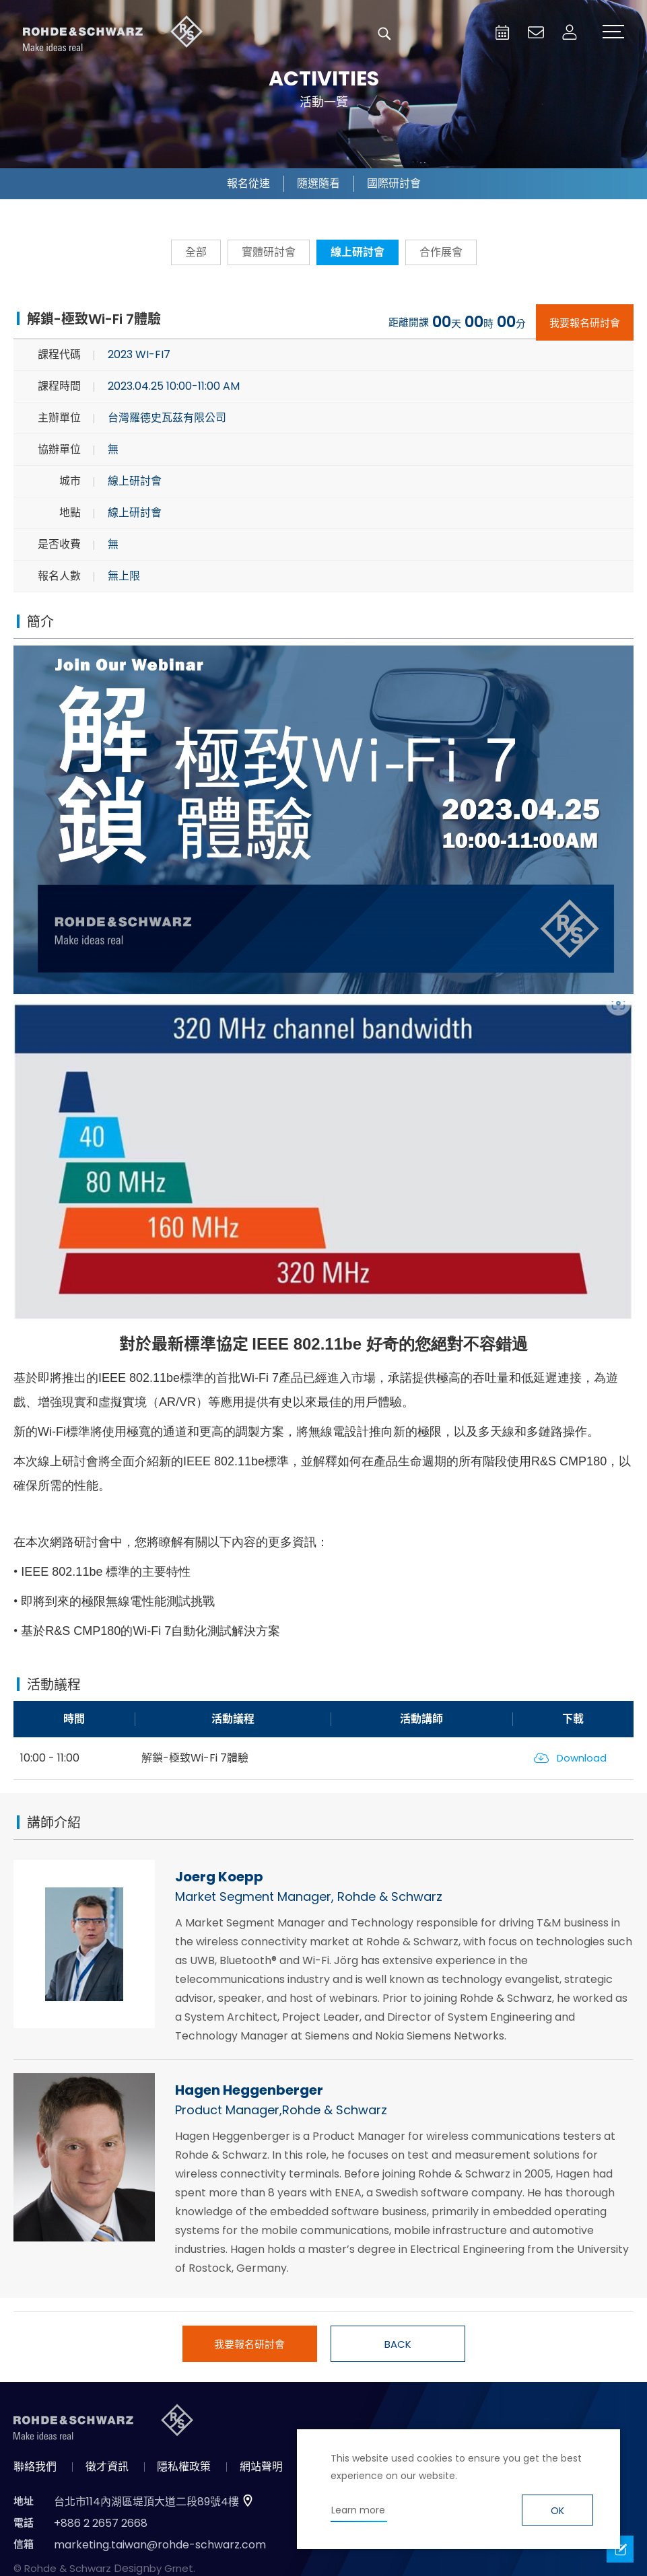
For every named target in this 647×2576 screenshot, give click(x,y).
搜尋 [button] (384, 33)
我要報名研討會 (584, 323)
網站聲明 (261, 2466)
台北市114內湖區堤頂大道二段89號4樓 (146, 2501)
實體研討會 (269, 252)
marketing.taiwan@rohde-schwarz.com (160, 2544)
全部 (196, 252)
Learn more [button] (358, 2510)
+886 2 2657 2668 (100, 2523)
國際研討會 (394, 183)
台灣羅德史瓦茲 (113, 33)
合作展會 (441, 252)
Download (582, 1758)
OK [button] (557, 2510)
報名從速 (248, 183)
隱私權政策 (184, 2466)
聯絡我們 (35, 2466)
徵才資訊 (107, 2466)
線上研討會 (357, 252)
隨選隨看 (318, 183)
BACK (397, 2344)
